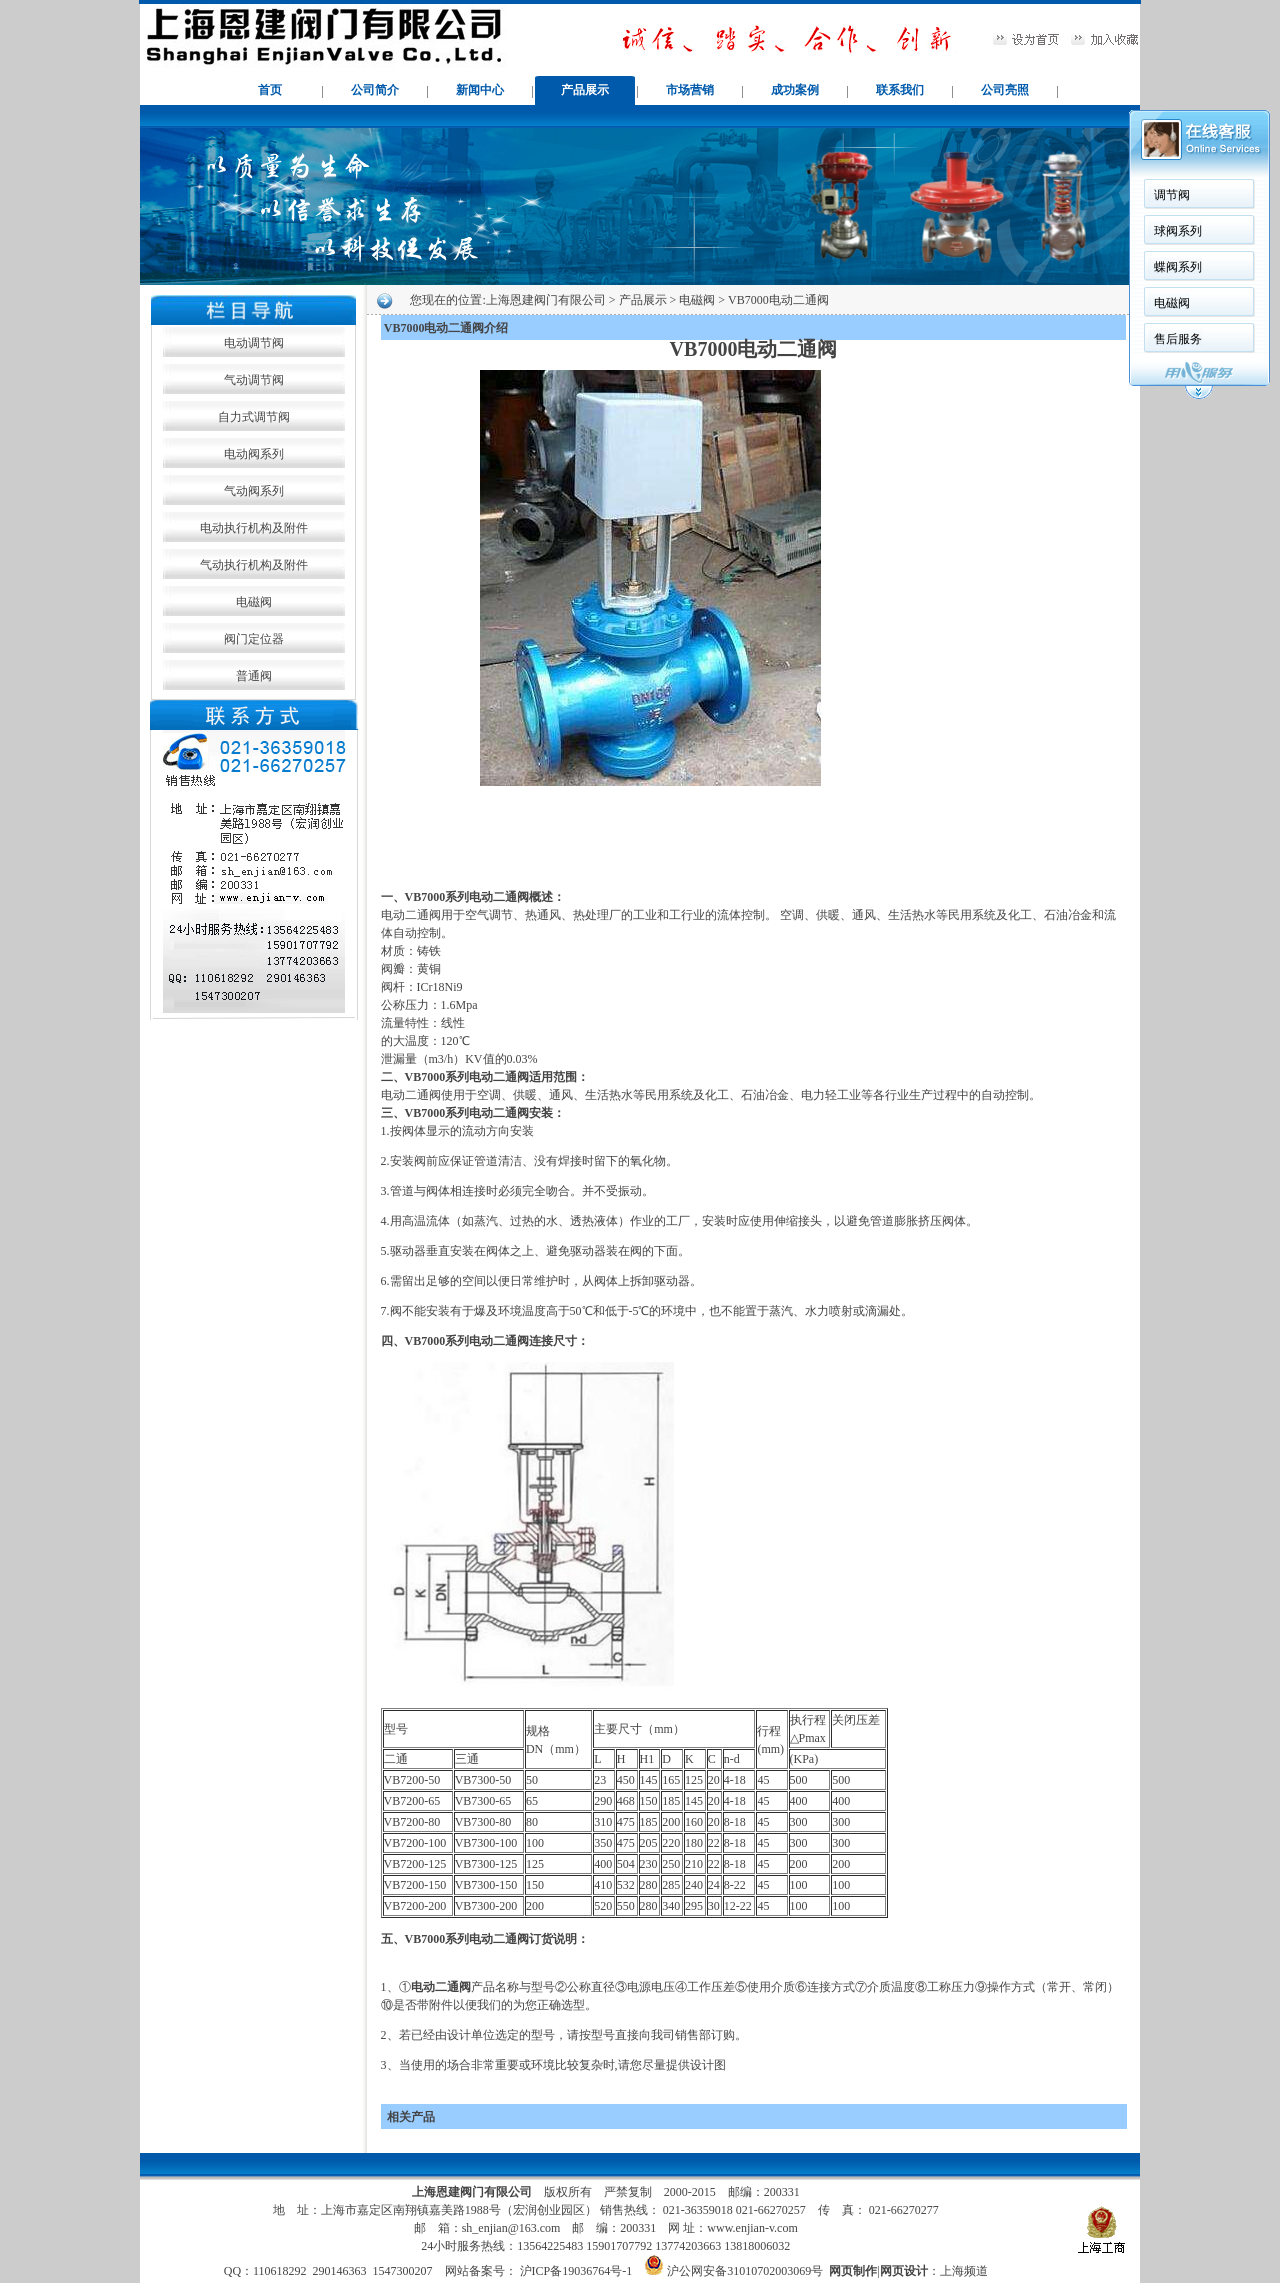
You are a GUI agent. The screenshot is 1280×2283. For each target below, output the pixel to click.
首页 (270, 90)
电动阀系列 (254, 454)
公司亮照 (1005, 90)
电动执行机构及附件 (254, 528)
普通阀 (254, 676)
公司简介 (375, 90)
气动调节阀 (254, 380)
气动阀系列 (254, 491)
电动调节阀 (254, 343)
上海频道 (964, 2271)
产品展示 (585, 90)
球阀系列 (1178, 231)
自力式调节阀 (254, 417)
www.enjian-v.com (752, 2228)
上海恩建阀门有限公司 (546, 300)
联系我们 (900, 90)
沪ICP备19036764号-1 (575, 2271)
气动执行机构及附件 (254, 565)
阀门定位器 (254, 639)
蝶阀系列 (1178, 267)
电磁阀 (254, 602)
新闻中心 (480, 90)
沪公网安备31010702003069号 (745, 2271)
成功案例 (795, 90)
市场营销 (690, 90)
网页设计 (904, 2271)
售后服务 (1178, 339)
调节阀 (1172, 195)
